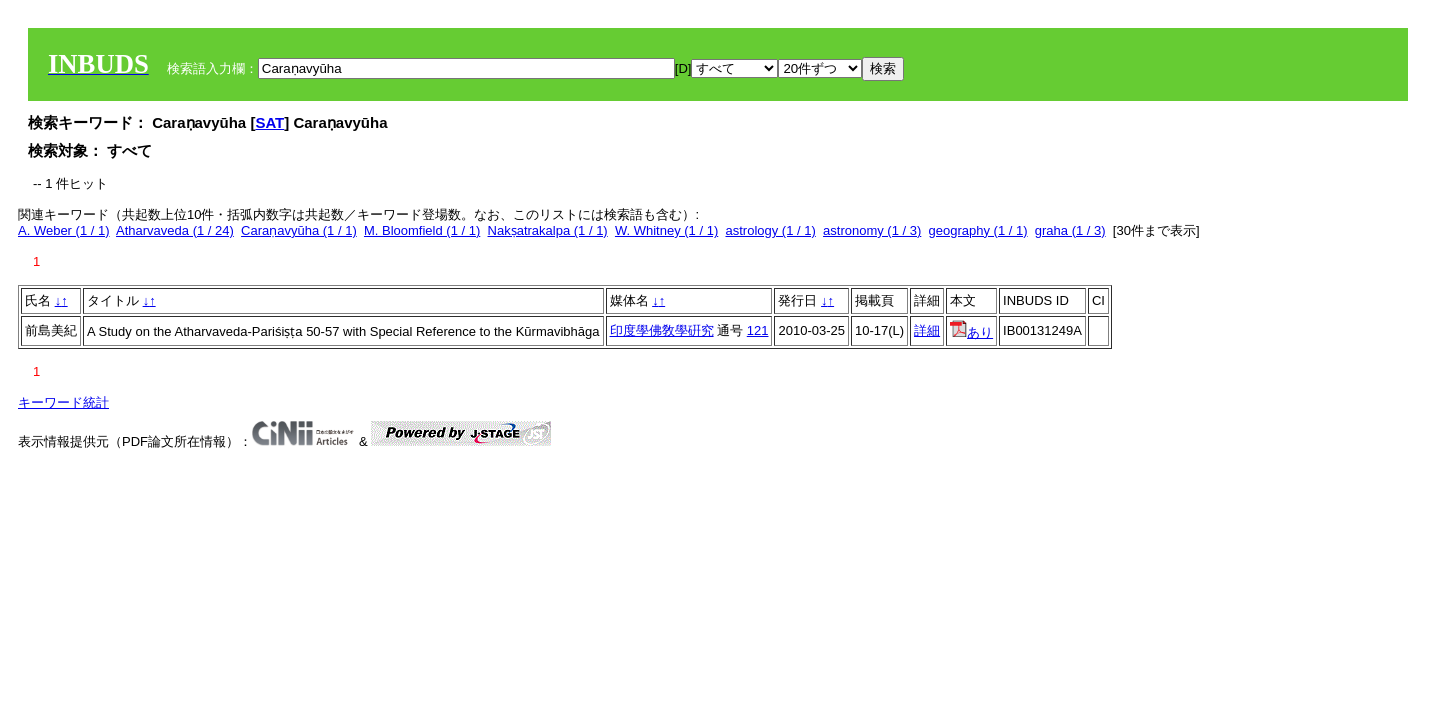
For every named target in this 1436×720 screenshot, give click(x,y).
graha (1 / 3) (1070, 230)
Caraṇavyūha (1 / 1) (299, 230)
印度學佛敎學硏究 (662, 330)
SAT (269, 122)
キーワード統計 (63, 402)
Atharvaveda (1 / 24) (175, 230)
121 (758, 330)
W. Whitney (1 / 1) (666, 230)
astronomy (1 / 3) (872, 230)
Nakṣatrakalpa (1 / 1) (548, 230)
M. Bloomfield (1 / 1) (422, 230)
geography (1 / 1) (978, 230)
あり (971, 332)
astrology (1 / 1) (770, 230)
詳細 (927, 330)
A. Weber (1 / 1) (64, 230)
